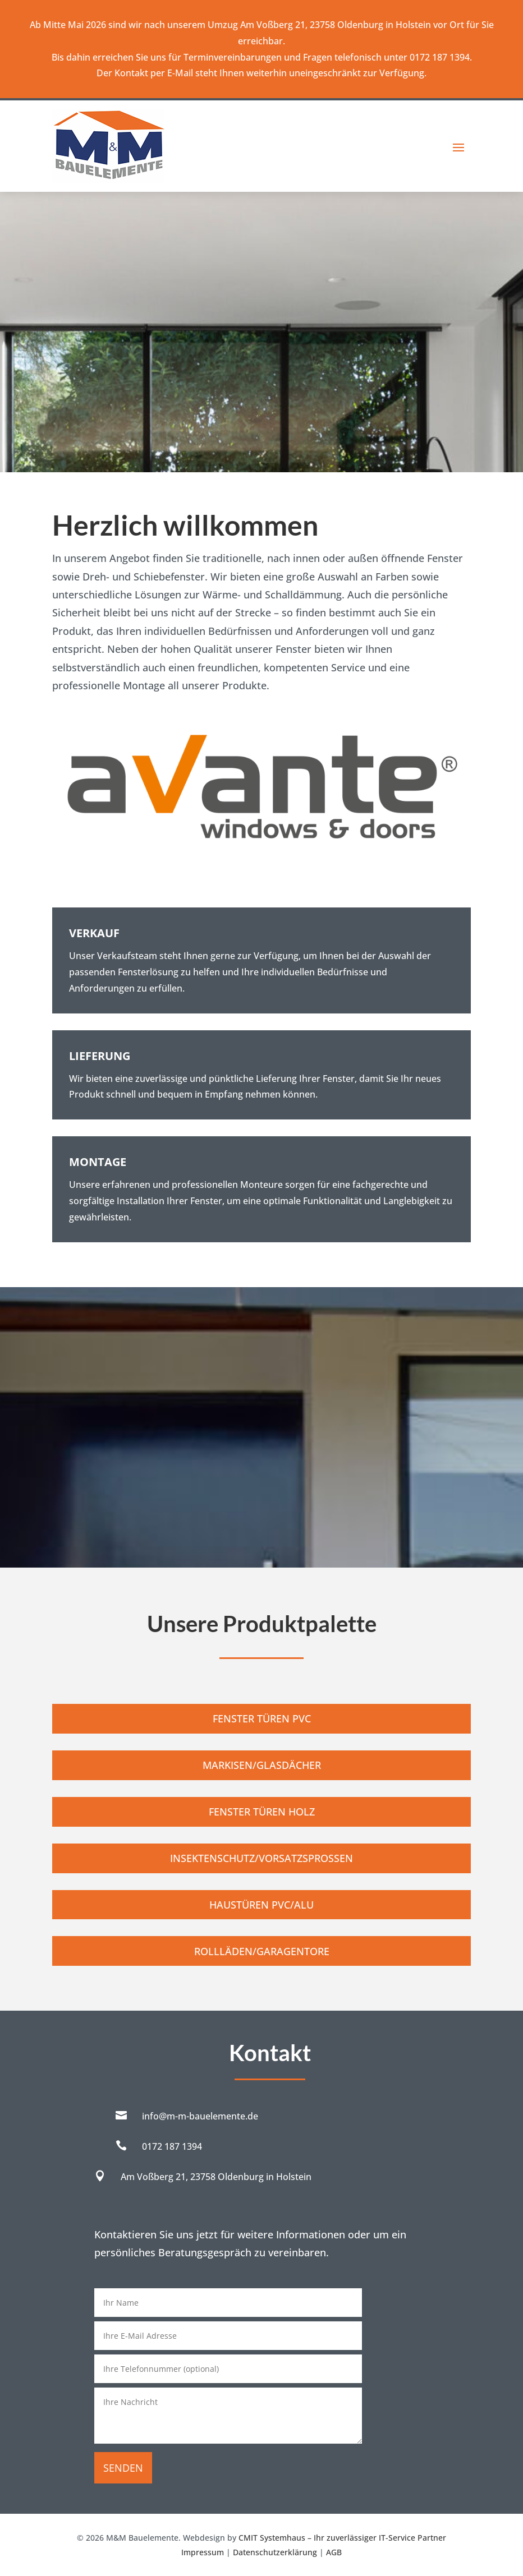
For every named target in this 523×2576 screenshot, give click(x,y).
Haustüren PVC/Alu (261, 1904)
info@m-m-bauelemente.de (200, 2116)
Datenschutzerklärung (275, 2552)
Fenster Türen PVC (262, 1718)
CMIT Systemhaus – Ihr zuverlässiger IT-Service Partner (342, 2537)
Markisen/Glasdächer (262, 1765)
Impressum (202, 2552)
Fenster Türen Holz (262, 1811)
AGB (334, 2552)
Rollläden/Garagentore (261, 1951)
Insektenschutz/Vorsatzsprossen (261, 1858)
